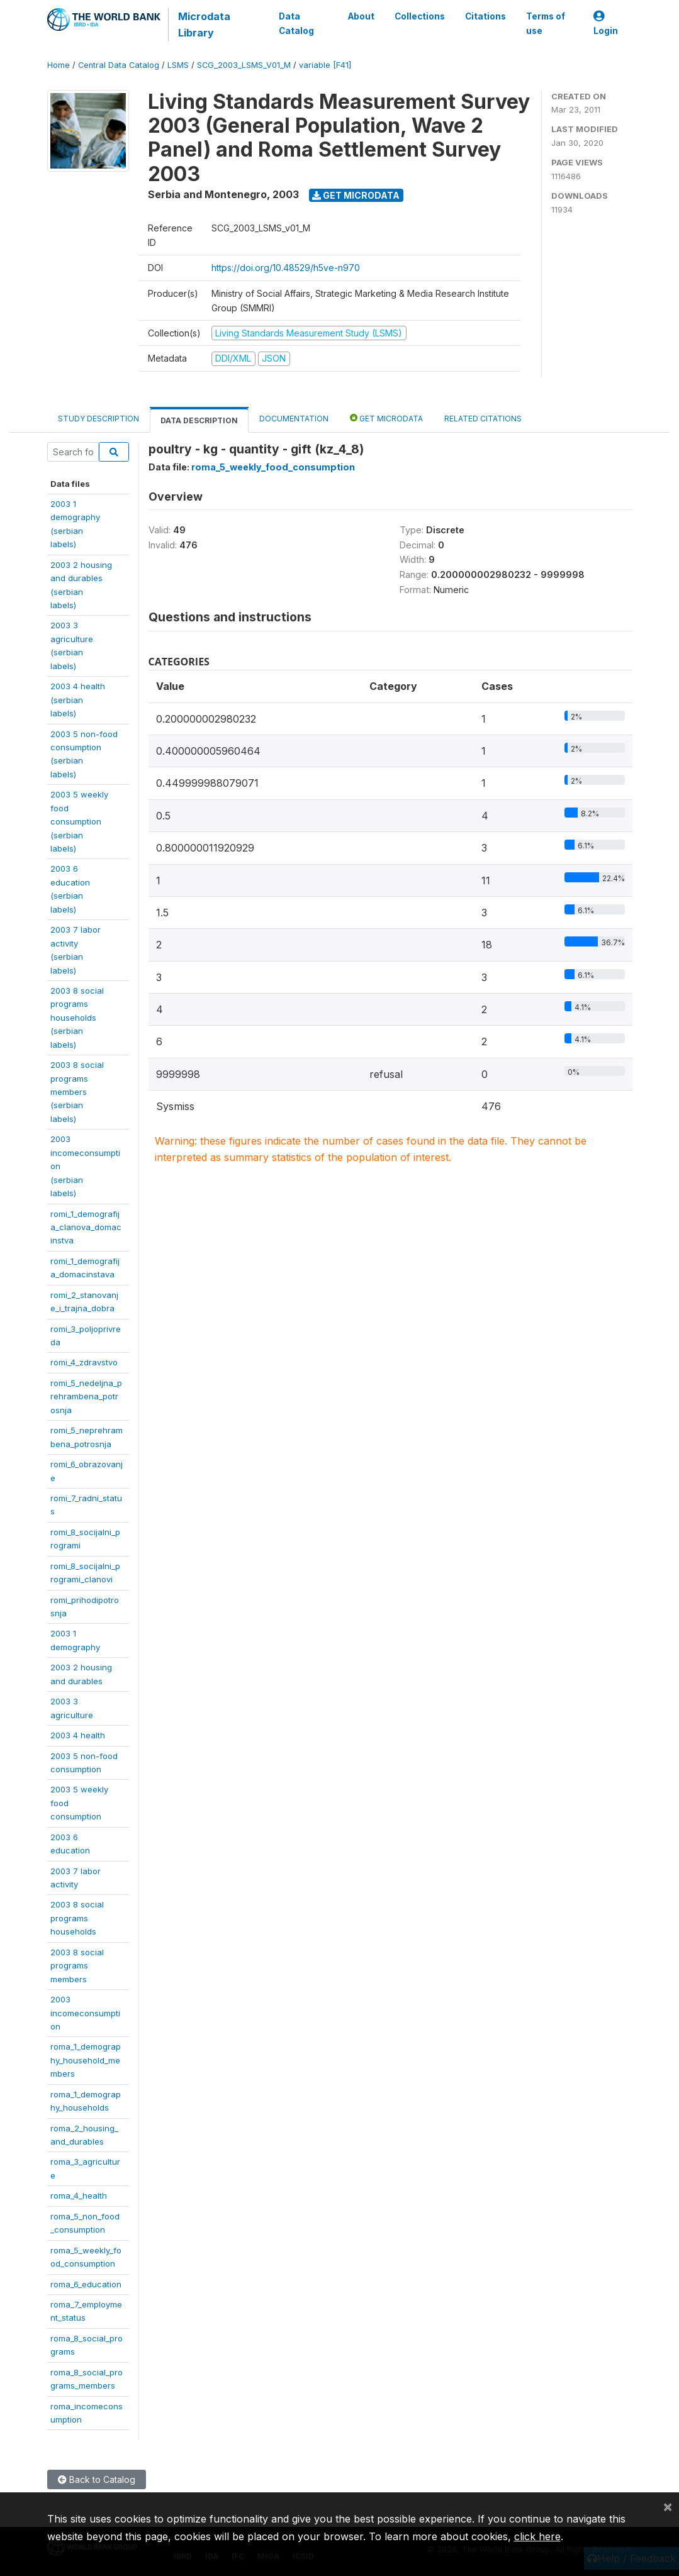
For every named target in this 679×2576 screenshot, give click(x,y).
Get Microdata (356, 195)
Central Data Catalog (118, 65)
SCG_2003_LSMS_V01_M (244, 65)
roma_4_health (78, 2195)
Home (58, 65)
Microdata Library (204, 24)
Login (605, 23)
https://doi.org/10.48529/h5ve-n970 (285, 267)
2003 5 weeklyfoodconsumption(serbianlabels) (79, 821)
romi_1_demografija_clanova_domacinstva (85, 1227)
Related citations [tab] (483, 418)
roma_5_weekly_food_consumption (273, 467)
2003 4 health (77, 1735)
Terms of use (544, 23)
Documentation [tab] (293, 418)
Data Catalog (296, 23)
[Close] (668, 2506)
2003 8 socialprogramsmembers (77, 1965)
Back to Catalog (96, 2479)
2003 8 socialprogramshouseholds (77, 1917)
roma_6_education (85, 2284)
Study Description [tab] (98, 418)
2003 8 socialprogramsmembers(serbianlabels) (77, 1092)
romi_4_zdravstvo (84, 1362)
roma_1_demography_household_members (85, 2060)
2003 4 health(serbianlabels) (77, 699)
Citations (484, 16)
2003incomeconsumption (85, 2012)
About (360, 16)
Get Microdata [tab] (386, 418)
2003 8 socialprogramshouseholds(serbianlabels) (77, 1017)
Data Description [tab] (199, 420)
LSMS (178, 65)
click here (537, 2536)
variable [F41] (325, 65)
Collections (419, 16)
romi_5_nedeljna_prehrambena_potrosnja (86, 1396)
